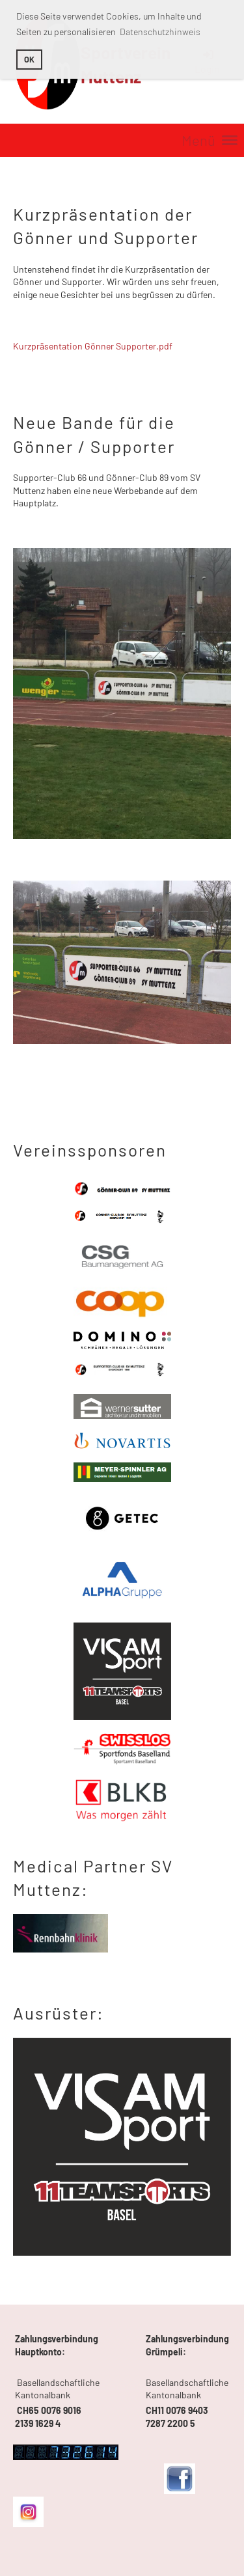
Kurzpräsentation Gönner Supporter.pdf (92, 345)
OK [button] (29, 59)
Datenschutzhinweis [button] (160, 31)
